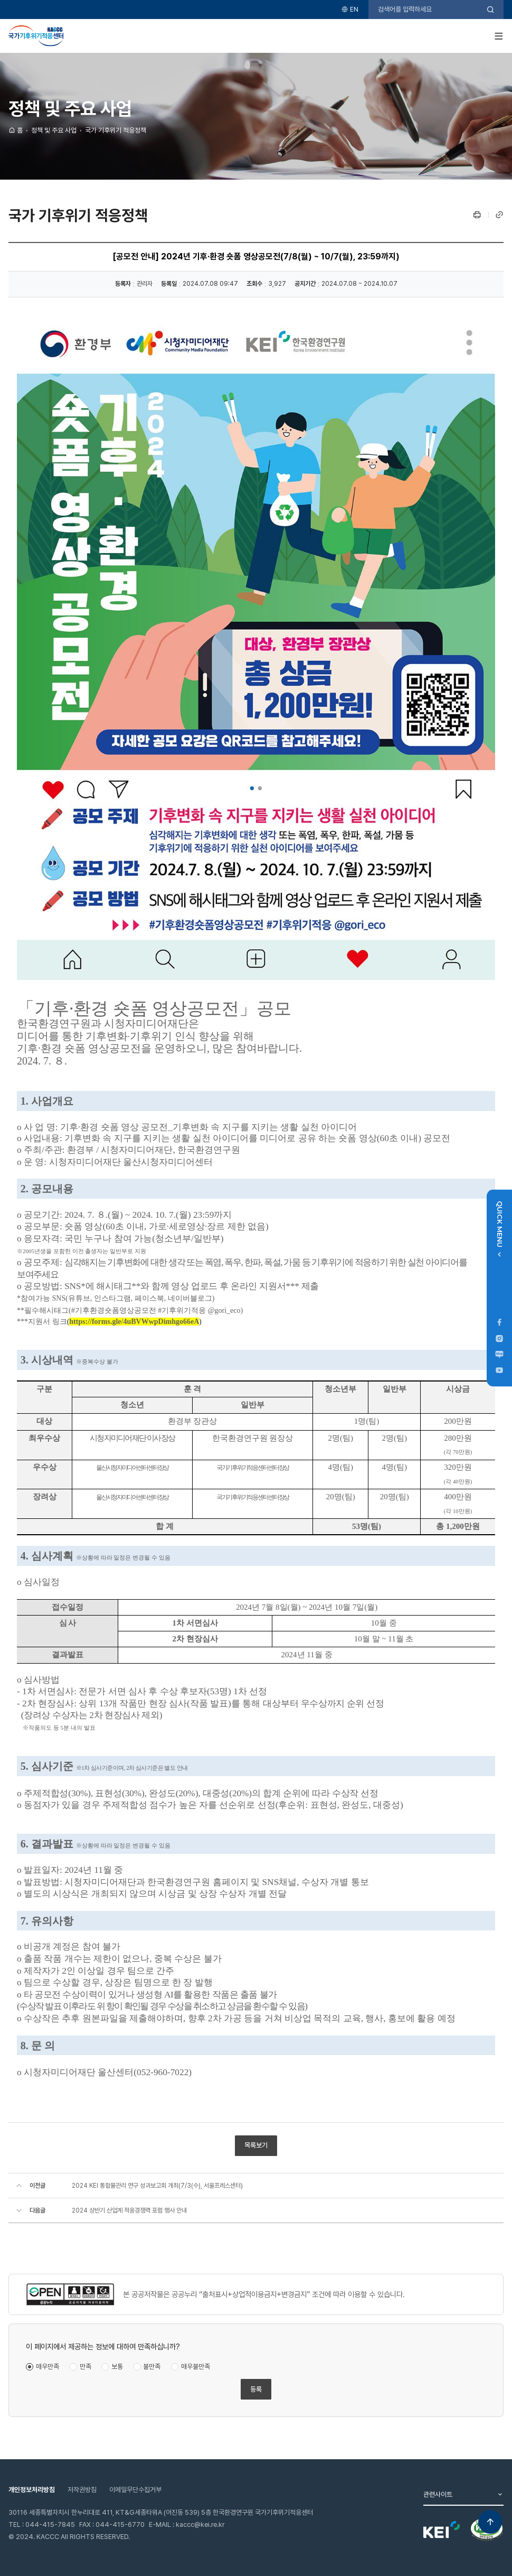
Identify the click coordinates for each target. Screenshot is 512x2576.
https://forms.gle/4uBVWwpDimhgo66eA (134, 1322)
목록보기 (256, 2145)
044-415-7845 (50, 2524)
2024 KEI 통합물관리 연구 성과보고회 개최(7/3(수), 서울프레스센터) (157, 2185)
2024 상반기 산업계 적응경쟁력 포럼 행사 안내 (129, 2210)
